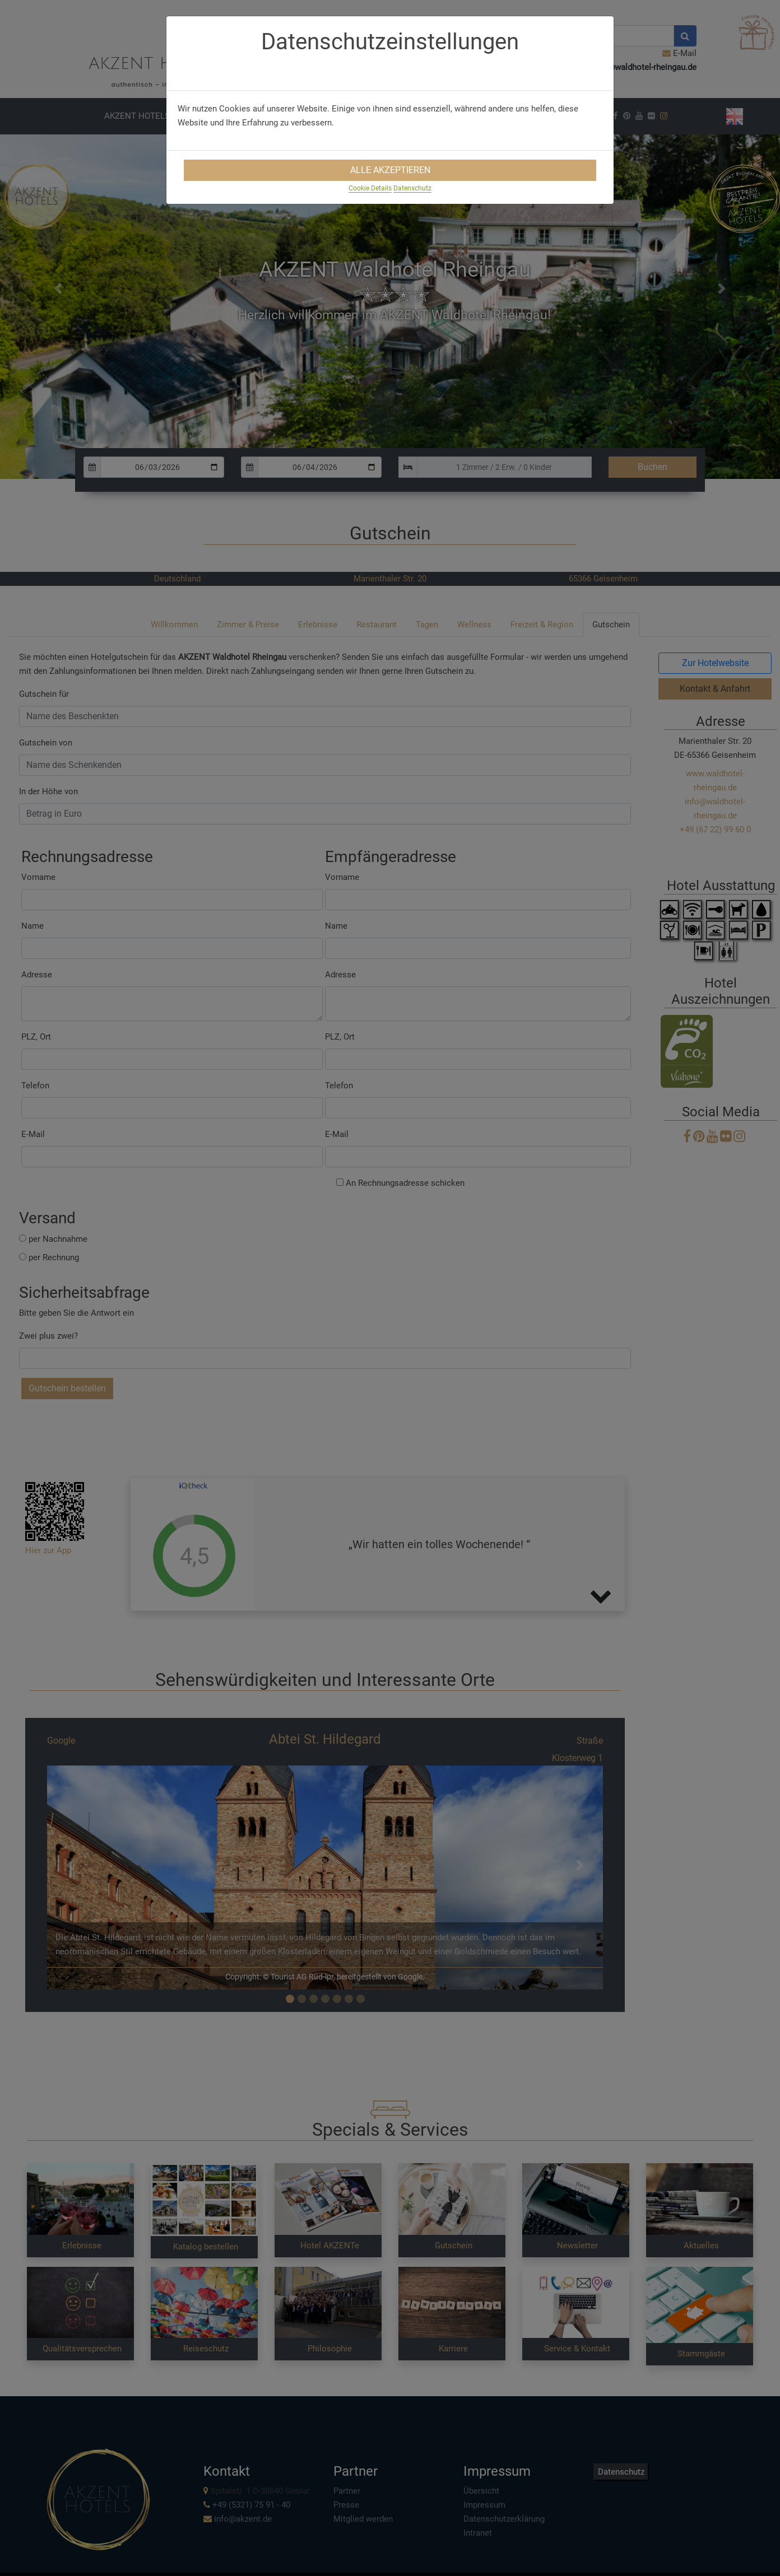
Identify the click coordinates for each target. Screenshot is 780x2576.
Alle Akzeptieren (390, 170)
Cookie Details (370, 188)
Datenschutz (412, 188)
